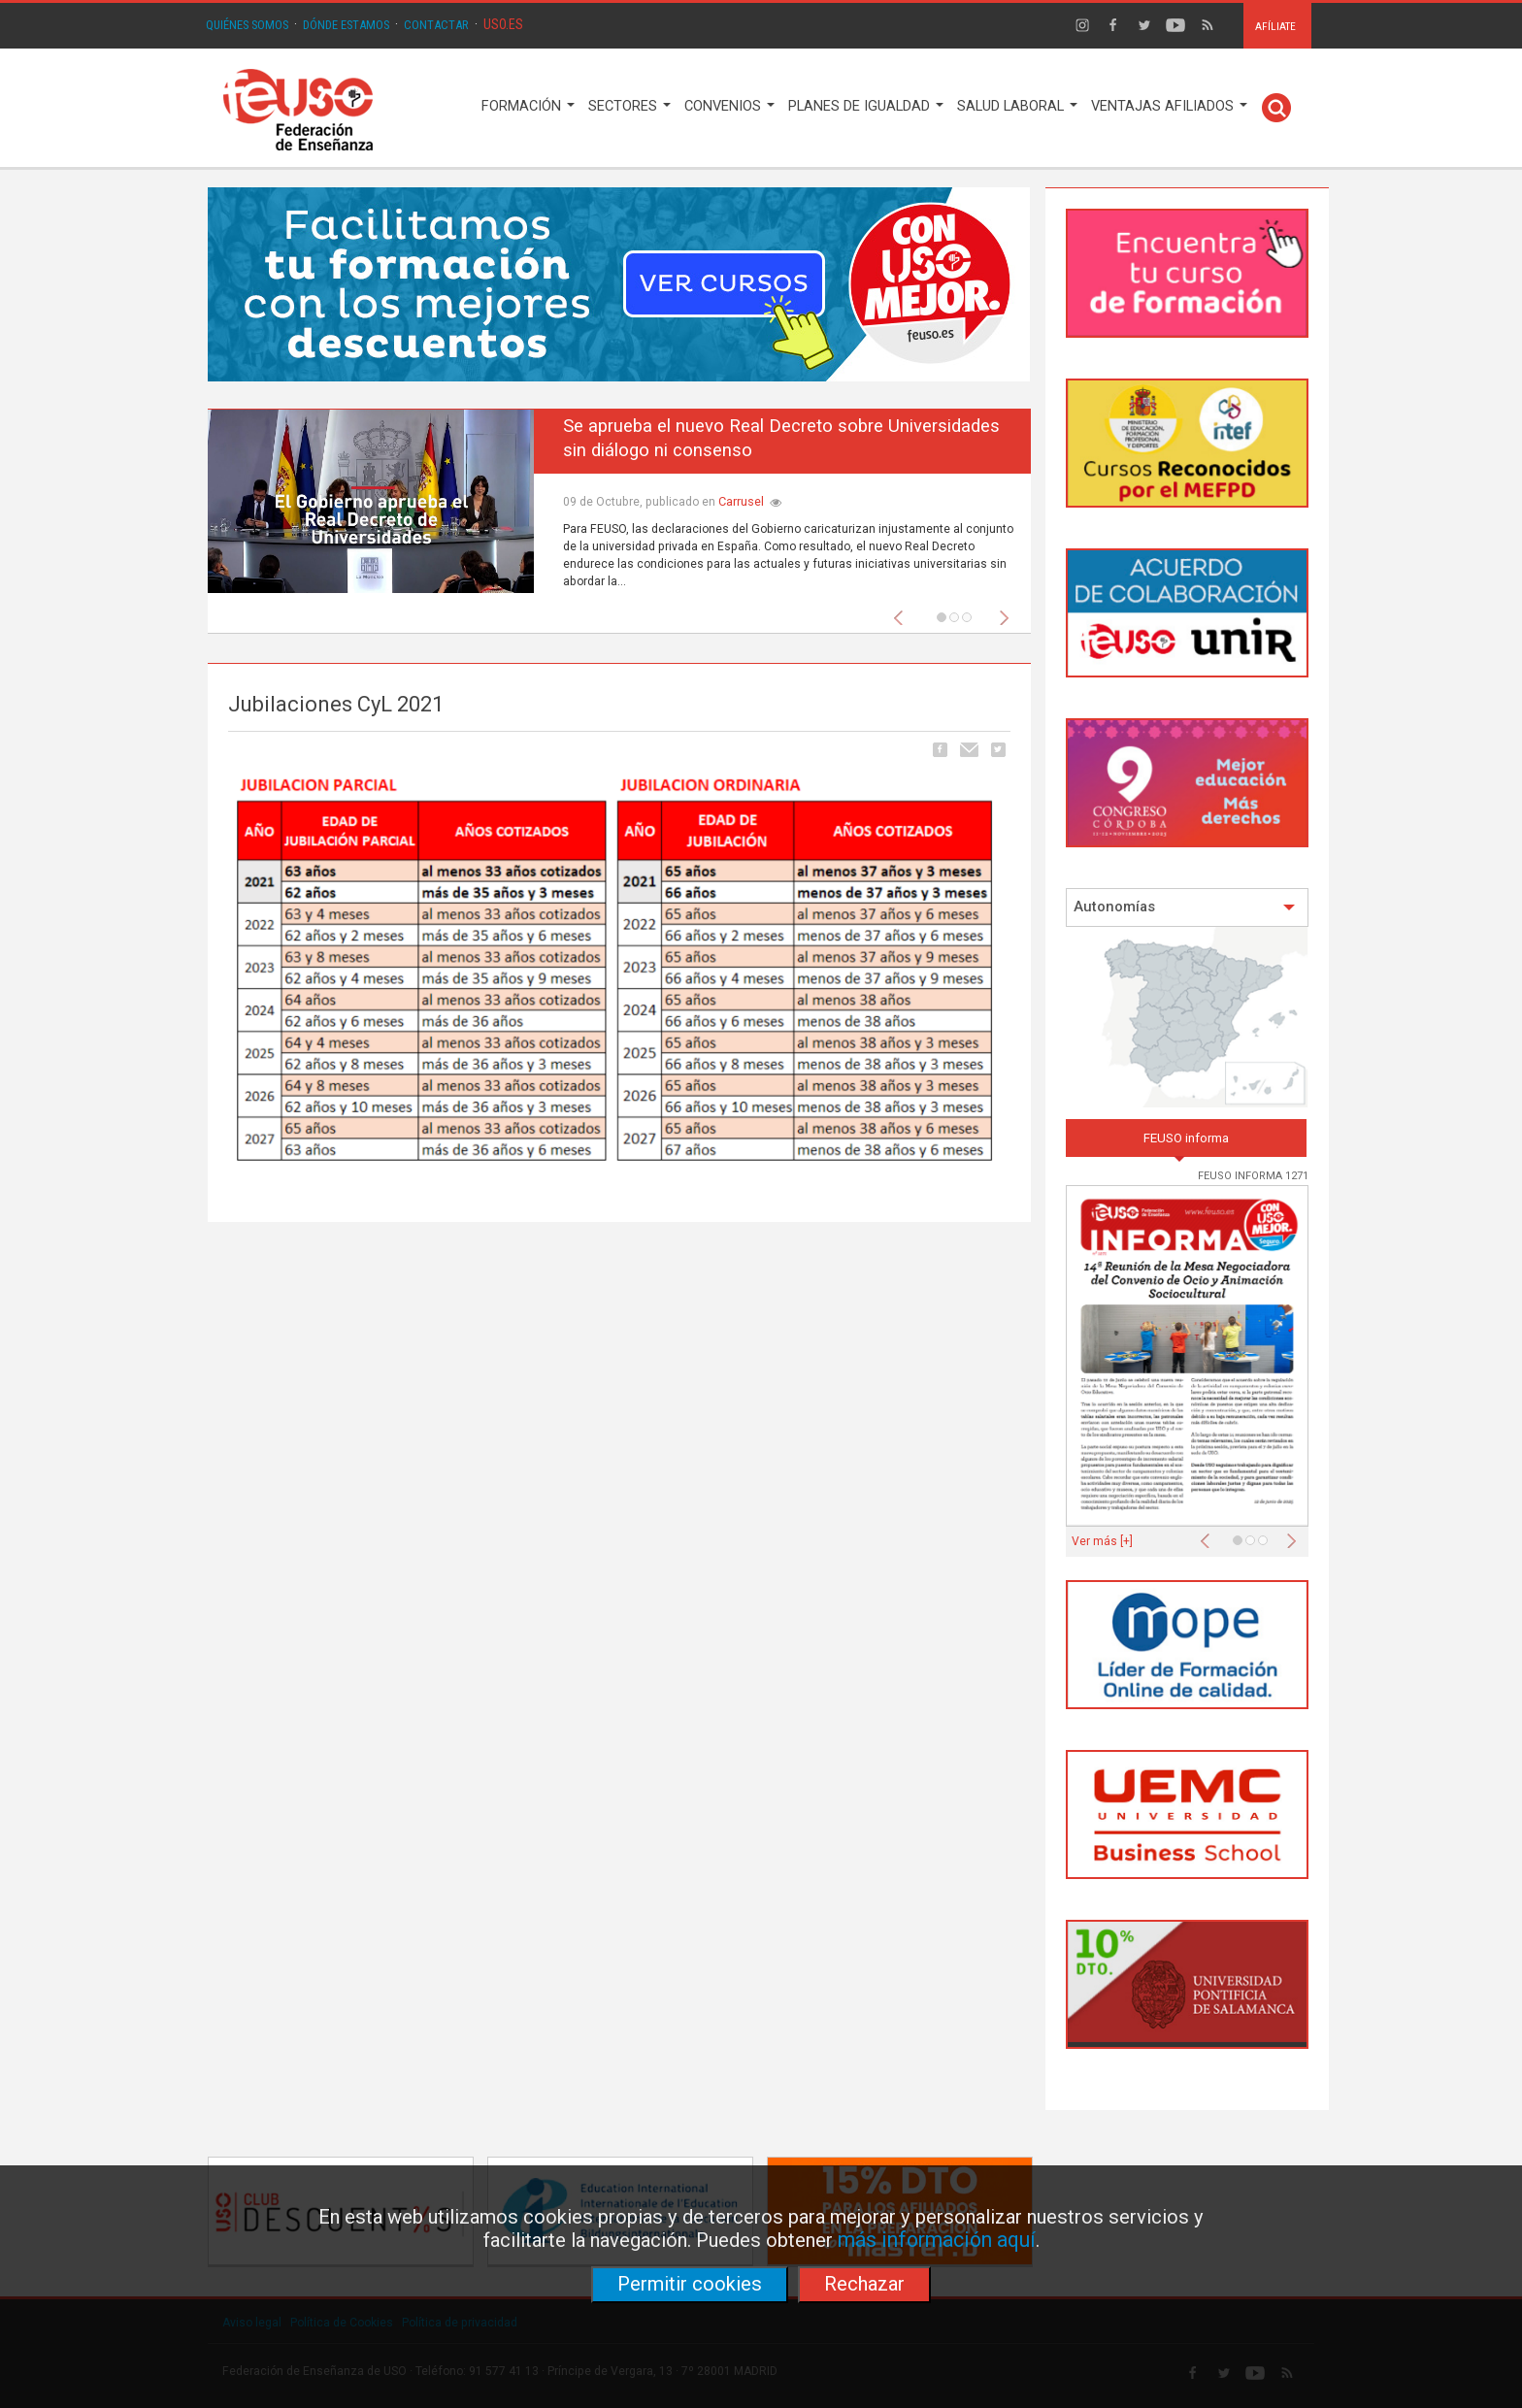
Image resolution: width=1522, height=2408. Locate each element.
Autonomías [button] (1185, 907)
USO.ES (503, 24)
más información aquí (937, 2239)
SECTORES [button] (629, 106)
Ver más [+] (1102, 1541)
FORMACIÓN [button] (528, 106)
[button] (902, 612)
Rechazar (864, 2283)
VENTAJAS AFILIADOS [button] (1169, 106)
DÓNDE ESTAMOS (346, 24)
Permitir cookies (689, 2283)
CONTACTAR (436, 24)
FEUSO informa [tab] (1186, 1138)
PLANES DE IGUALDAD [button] (865, 106)
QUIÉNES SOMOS (247, 24)
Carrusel (741, 501)
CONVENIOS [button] (729, 106)
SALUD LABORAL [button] (1017, 106)
